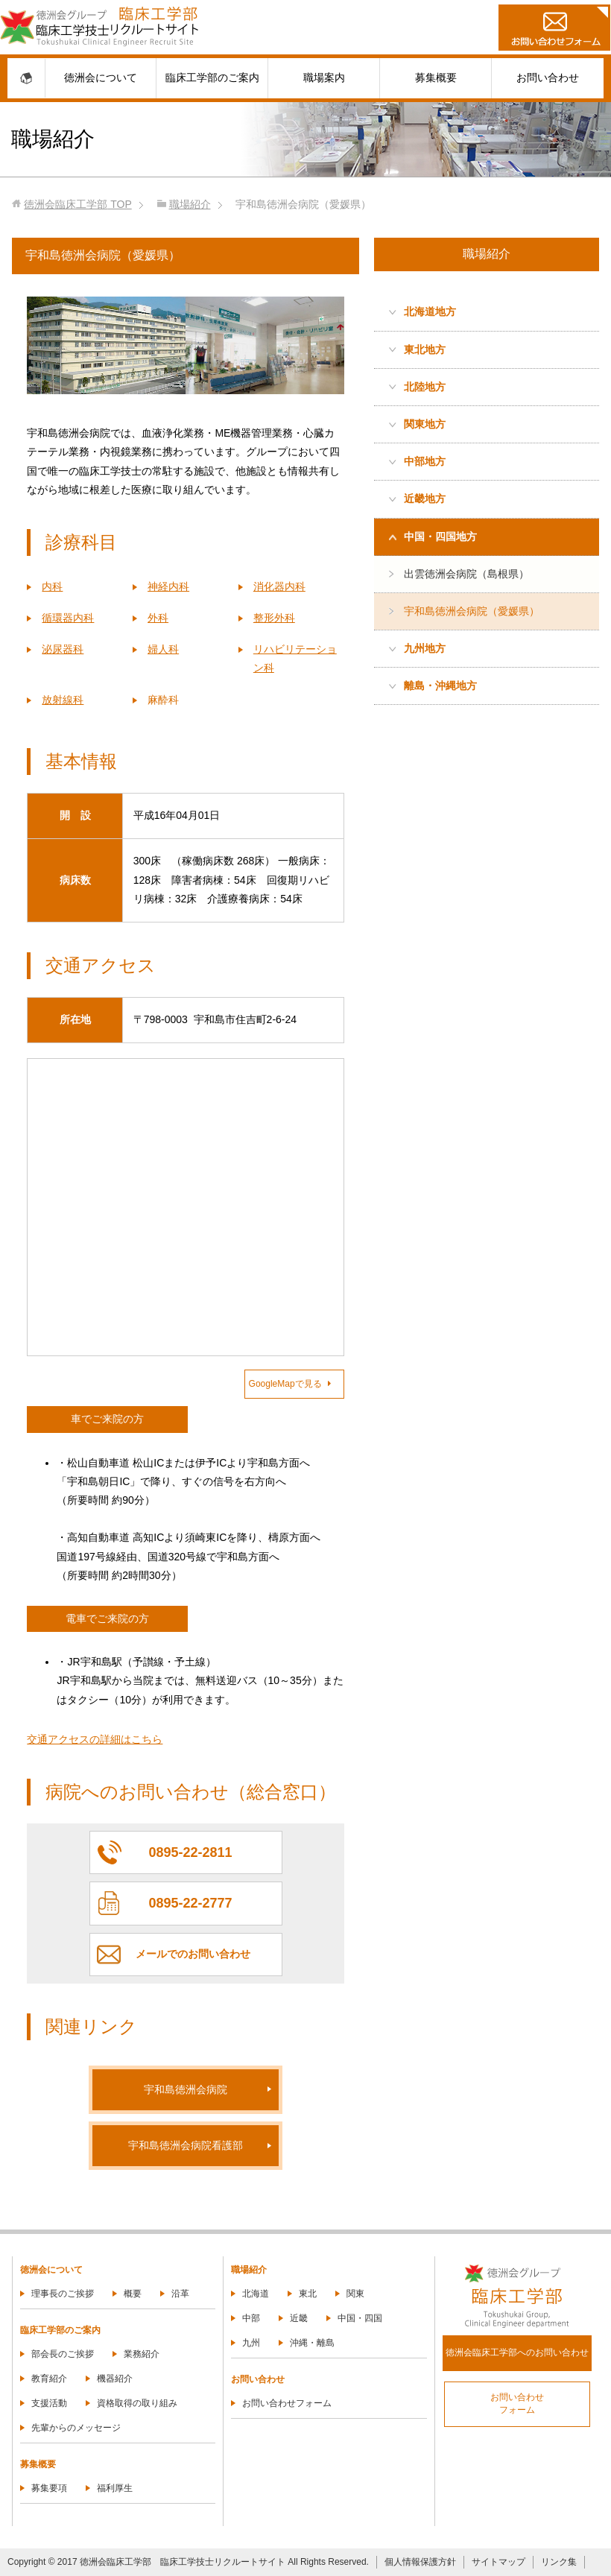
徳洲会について (100, 77)
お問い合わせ (547, 77)
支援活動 (49, 2403)
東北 (308, 2293)
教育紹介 (49, 2378)
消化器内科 (279, 586)
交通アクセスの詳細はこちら (94, 1739)
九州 (251, 2343)
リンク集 (559, 2562)
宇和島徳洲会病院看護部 (185, 2145)
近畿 (299, 2318)
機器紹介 (115, 2378)
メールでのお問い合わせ (193, 1954)
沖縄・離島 (312, 2343)
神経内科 (168, 586)
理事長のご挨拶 (62, 2293)
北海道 (255, 2293)
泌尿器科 (62, 649)
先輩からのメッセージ (76, 2427)
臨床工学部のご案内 (212, 77)
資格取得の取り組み (137, 2403)
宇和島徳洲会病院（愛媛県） (471, 611)
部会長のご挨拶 (62, 2354)
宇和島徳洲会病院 (185, 2089)
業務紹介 (141, 2354)
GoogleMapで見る (290, 1384)
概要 (133, 2293)
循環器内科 (68, 618)
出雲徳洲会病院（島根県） (466, 574)
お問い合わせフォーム (287, 2403)
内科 (52, 586)
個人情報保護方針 (420, 2562)
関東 (355, 2293)
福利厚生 (115, 2488)
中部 (251, 2318)
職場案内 (324, 77)
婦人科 (163, 649)
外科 (158, 618)
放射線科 (62, 700)
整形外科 (274, 618)
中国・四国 (360, 2318)
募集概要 (436, 77)
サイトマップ (498, 2562)
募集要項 (49, 2488)
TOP (77, 204)
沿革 (180, 2293)
